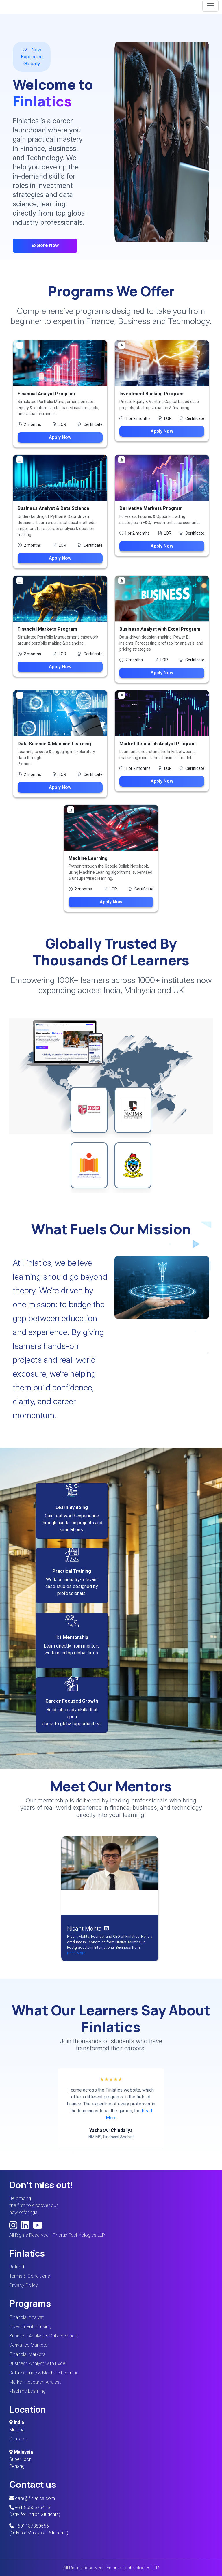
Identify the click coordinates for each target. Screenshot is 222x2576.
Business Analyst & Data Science (43, 2336)
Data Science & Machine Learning (44, 2372)
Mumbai (17, 2429)
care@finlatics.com (32, 2498)
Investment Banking (30, 2326)
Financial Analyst (26, 2317)
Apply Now (60, 437)
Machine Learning (27, 2391)
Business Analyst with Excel (37, 2363)
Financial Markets (27, 2354)
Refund (16, 2267)
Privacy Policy (23, 2285)
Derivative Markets (28, 2345)
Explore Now (45, 245)
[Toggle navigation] (210, 6)
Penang (17, 2466)
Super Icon (20, 2459)
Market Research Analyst (35, 2382)
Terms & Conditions (29, 2276)
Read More (76, 1953)
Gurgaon (18, 2439)
